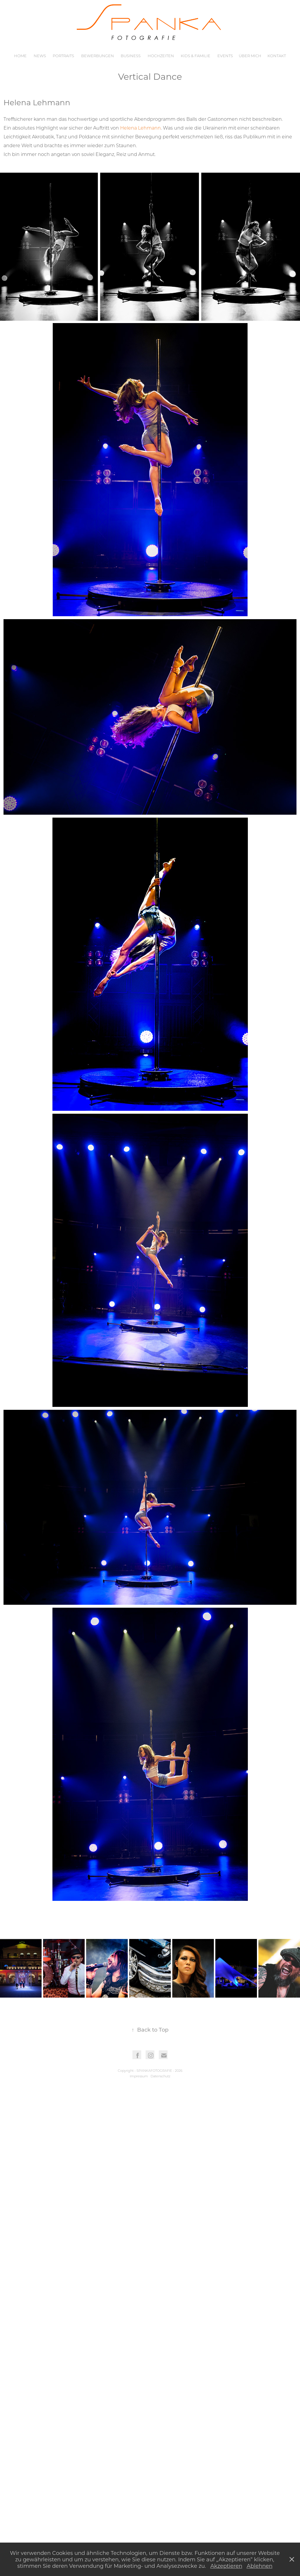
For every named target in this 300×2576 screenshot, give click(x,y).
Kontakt (276, 55)
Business (131, 55)
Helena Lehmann (140, 128)
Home (20, 55)
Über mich (250, 55)
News (40, 55)
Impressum (139, 2076)
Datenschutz (160, 2076)
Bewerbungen (97, 55)
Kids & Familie (195, 55)
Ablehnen (259, 2565)
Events (225, 55)
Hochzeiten (161, 55)
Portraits (63, 55)
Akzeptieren (226, 2565)
